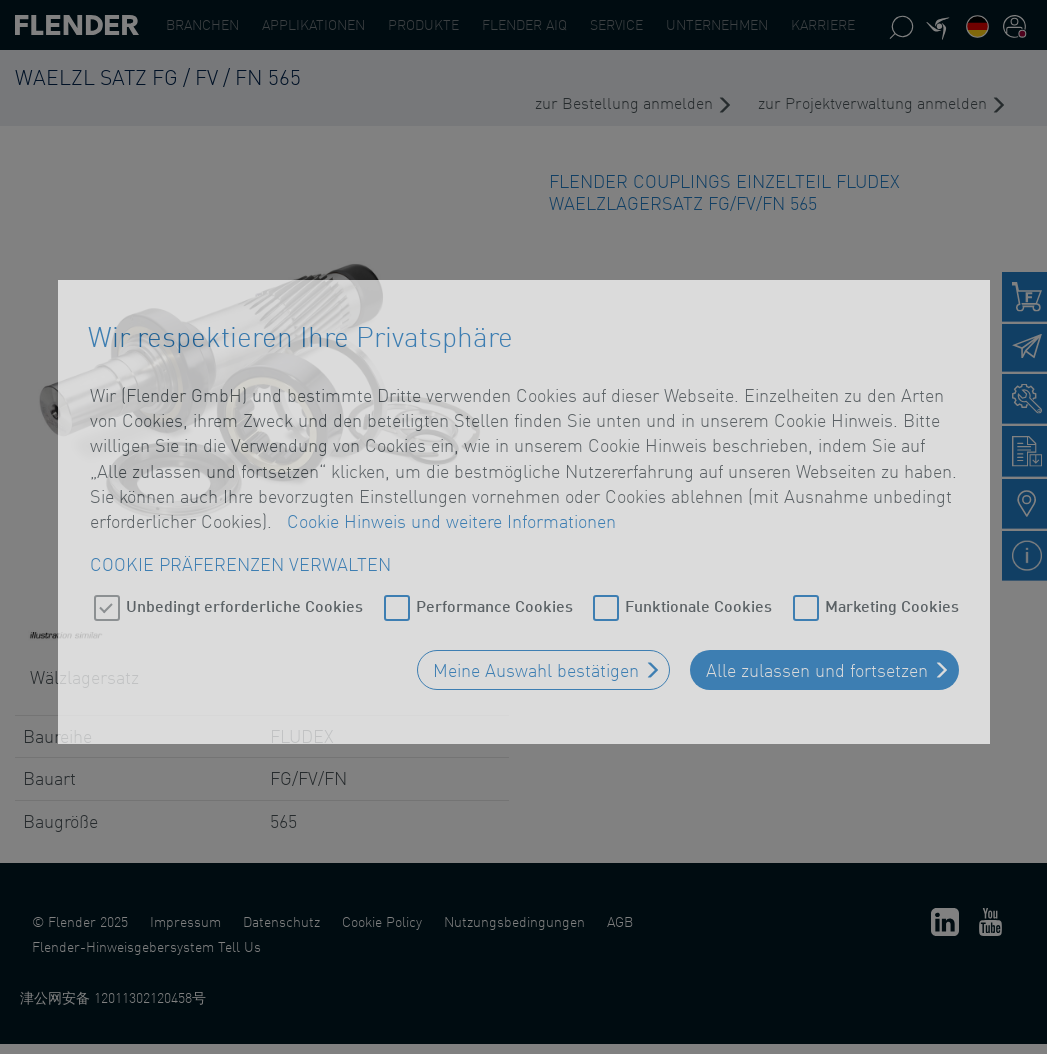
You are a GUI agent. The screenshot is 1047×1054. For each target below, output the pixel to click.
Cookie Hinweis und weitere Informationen (451, 513)
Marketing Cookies (892, 597)
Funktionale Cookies (698, 597)
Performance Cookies (494, 597)
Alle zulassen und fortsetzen (817, 662)
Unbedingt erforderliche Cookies (244, 597)
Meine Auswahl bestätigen (536, 662)
